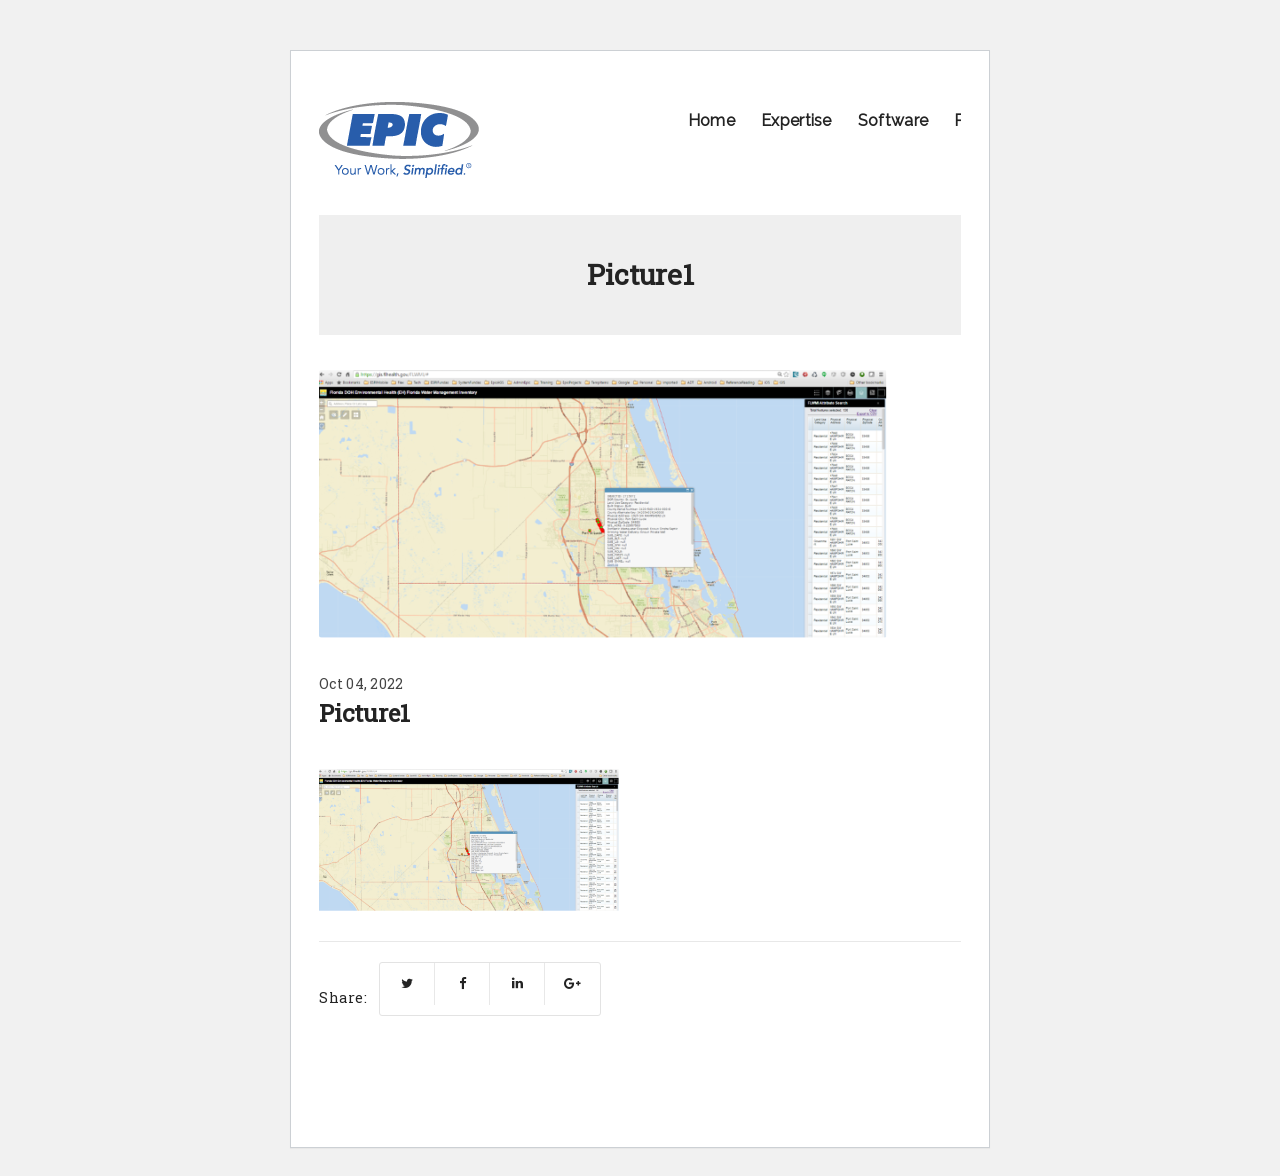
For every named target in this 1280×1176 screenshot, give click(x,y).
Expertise (796, 120)
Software (893, 120)
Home (711, 120)
